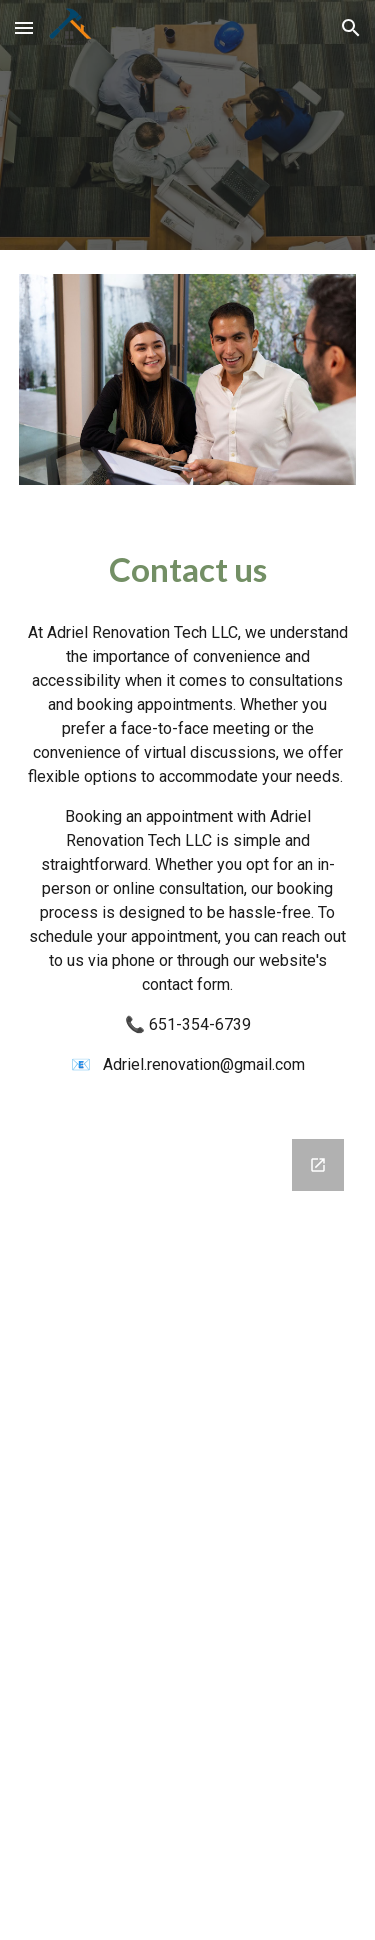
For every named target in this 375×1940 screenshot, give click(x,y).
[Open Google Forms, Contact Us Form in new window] (318, 1165)
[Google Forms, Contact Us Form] (188, 1527)
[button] (24, 27)
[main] (188, 570)
